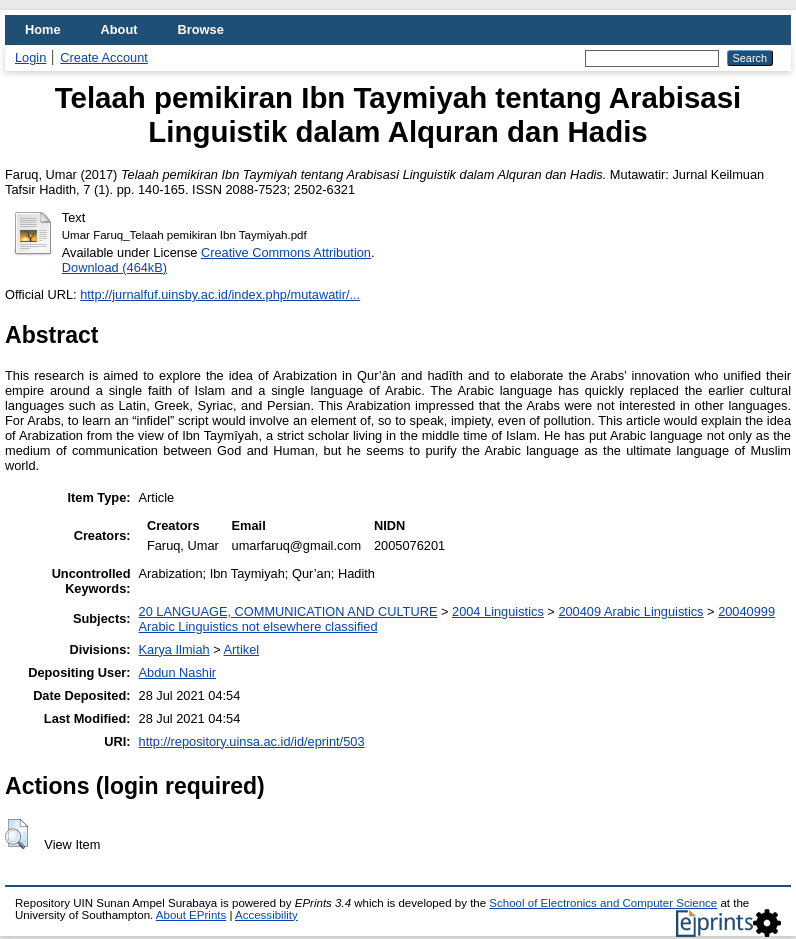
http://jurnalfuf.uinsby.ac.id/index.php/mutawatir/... (220, 294)
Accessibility (266, 915)
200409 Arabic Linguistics (630, 611)
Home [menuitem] (43, 29)
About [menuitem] (119, 29)
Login (30, 57)
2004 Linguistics (498, 611)
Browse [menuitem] (201, 29)
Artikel (242, 649)
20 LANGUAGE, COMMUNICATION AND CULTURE (288, 611)
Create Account (104, 57)
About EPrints (191, 915)
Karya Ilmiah (174, 649)
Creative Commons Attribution (286, 252)
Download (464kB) (114, 267)
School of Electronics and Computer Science (603, 903)
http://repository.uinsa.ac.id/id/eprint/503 (252, 741)
